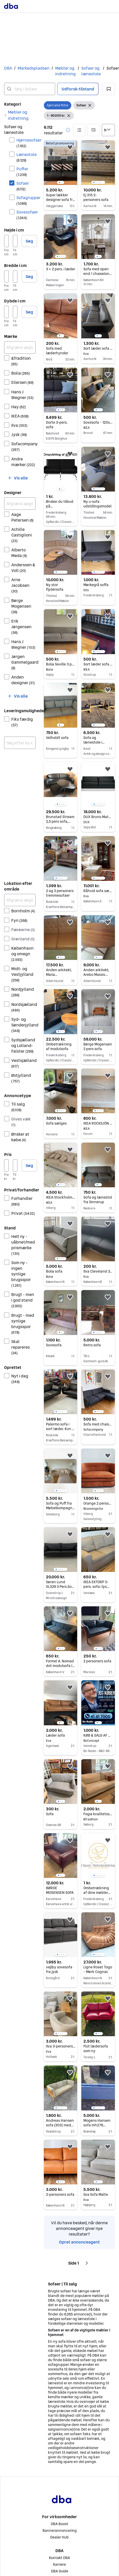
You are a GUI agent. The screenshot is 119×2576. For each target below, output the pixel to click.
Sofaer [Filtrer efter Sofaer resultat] (22, 186)
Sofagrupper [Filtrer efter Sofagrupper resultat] (26, 200)
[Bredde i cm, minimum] (6, 276)
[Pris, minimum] (6, 1165)
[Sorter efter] (108, 130)
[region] (60, 162)
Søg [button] (29, 241)
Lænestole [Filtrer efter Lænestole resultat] (26, 157)
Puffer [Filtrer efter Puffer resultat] (22, 171)
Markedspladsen (33, 68)
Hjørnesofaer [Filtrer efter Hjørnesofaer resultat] (26, 143)
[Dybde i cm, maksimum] (15, 312)
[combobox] (29, 89)
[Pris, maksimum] (15, 1165)
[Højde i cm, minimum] (6, 241)
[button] (109, 89)
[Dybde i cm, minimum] (6, 312)
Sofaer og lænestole (91, 71)
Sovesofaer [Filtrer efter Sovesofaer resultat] (26, 214)
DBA (8, 68)
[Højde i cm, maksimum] (15, 241)
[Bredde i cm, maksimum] (15, 276)
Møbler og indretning (65, 71)
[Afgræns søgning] (20, 347)
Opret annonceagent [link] (79, 2242)
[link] (20, 115)
